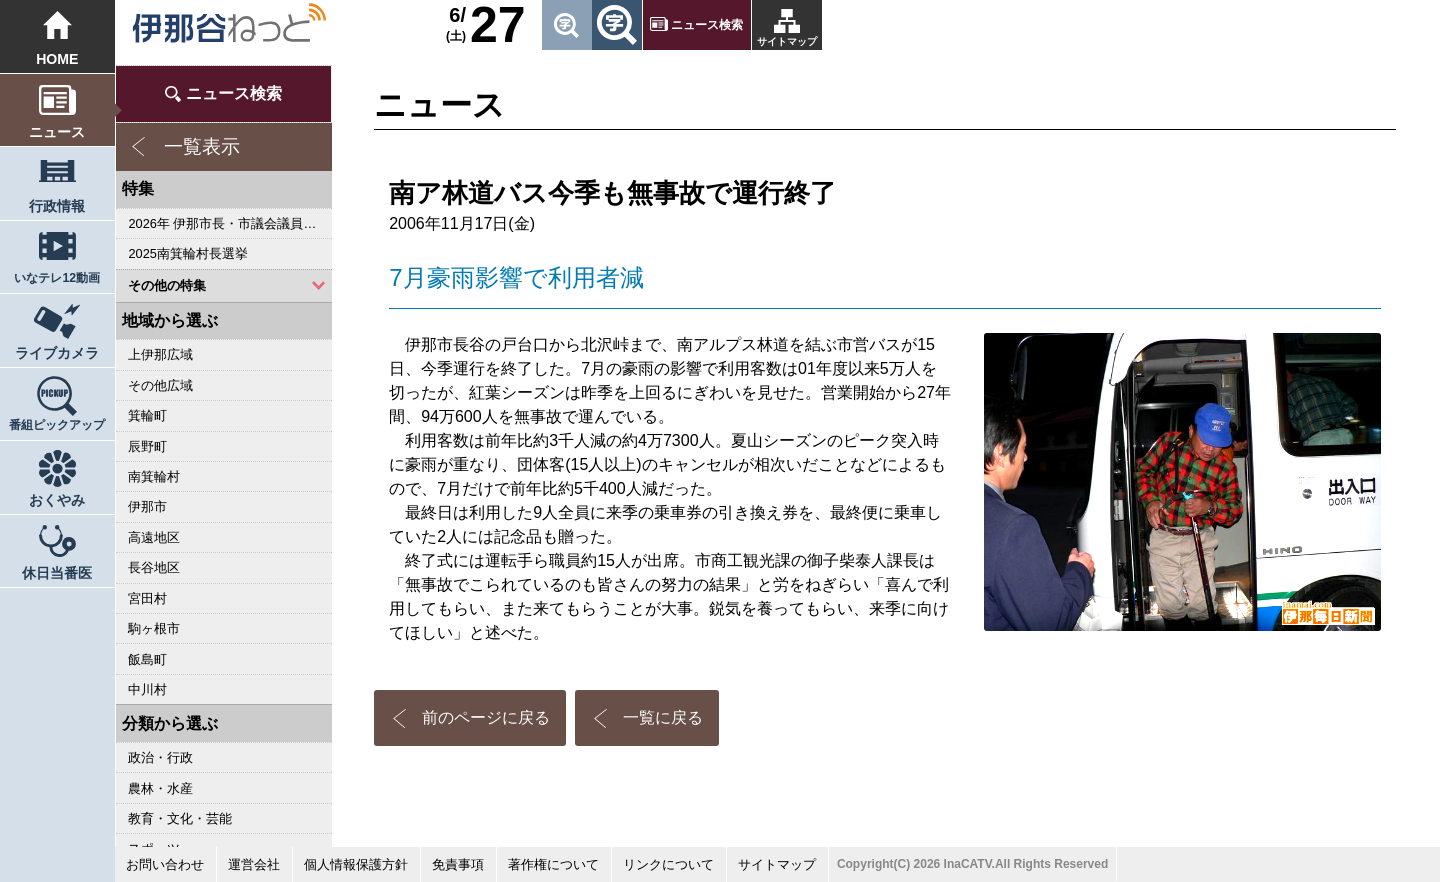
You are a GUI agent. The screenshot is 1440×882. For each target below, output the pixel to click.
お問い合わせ (165, 864)
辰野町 (147, 446)
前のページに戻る (486, 717)
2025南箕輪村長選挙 (187, 253)
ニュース (57, 132)
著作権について (553, 864)
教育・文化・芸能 (180, 818)
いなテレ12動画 (57, 278)
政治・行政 (160, 757)
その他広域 (160, 385)
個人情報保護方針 (356, 864)
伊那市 (147, 506)
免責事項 (458, 864)
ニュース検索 (707, 25)
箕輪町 (147, 415)
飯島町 (147, 659)
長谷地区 (154, 567)
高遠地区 (154, 537)
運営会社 (254, 864)
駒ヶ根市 (154, 628)
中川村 (147, 689)
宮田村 (147, 598)
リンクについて (668, 864)
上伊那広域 (160, 354)
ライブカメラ (57, 353)
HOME (57, 59)
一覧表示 (202, 146)
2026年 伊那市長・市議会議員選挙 (228, 223)
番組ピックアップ (57, 425)
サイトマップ (787, 41)
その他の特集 (167, 285)
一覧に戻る (663, 717)
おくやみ (57, 500)
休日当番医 (57, 573)
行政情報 (57, 206)
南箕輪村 (154, 476)
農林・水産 (160, 788)
